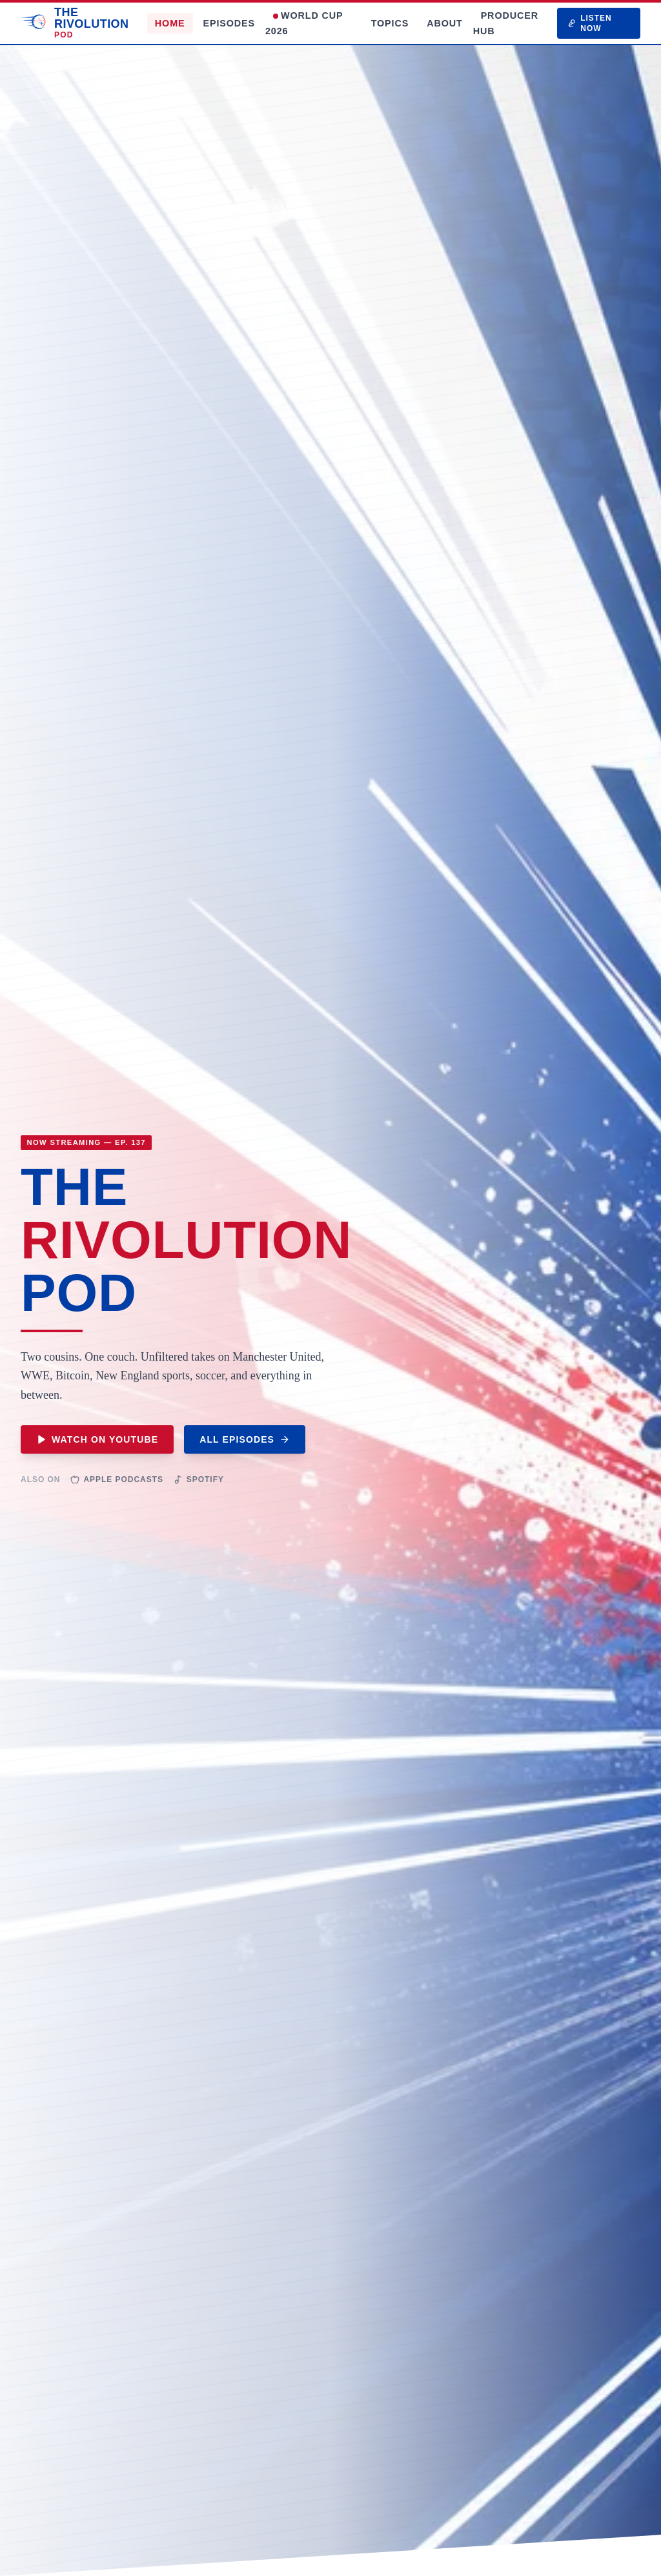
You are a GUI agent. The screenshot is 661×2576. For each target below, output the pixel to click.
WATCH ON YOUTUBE (97, 1439)
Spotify (199, 1479)
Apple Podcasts (116, 1479)
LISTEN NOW (589, 23)
